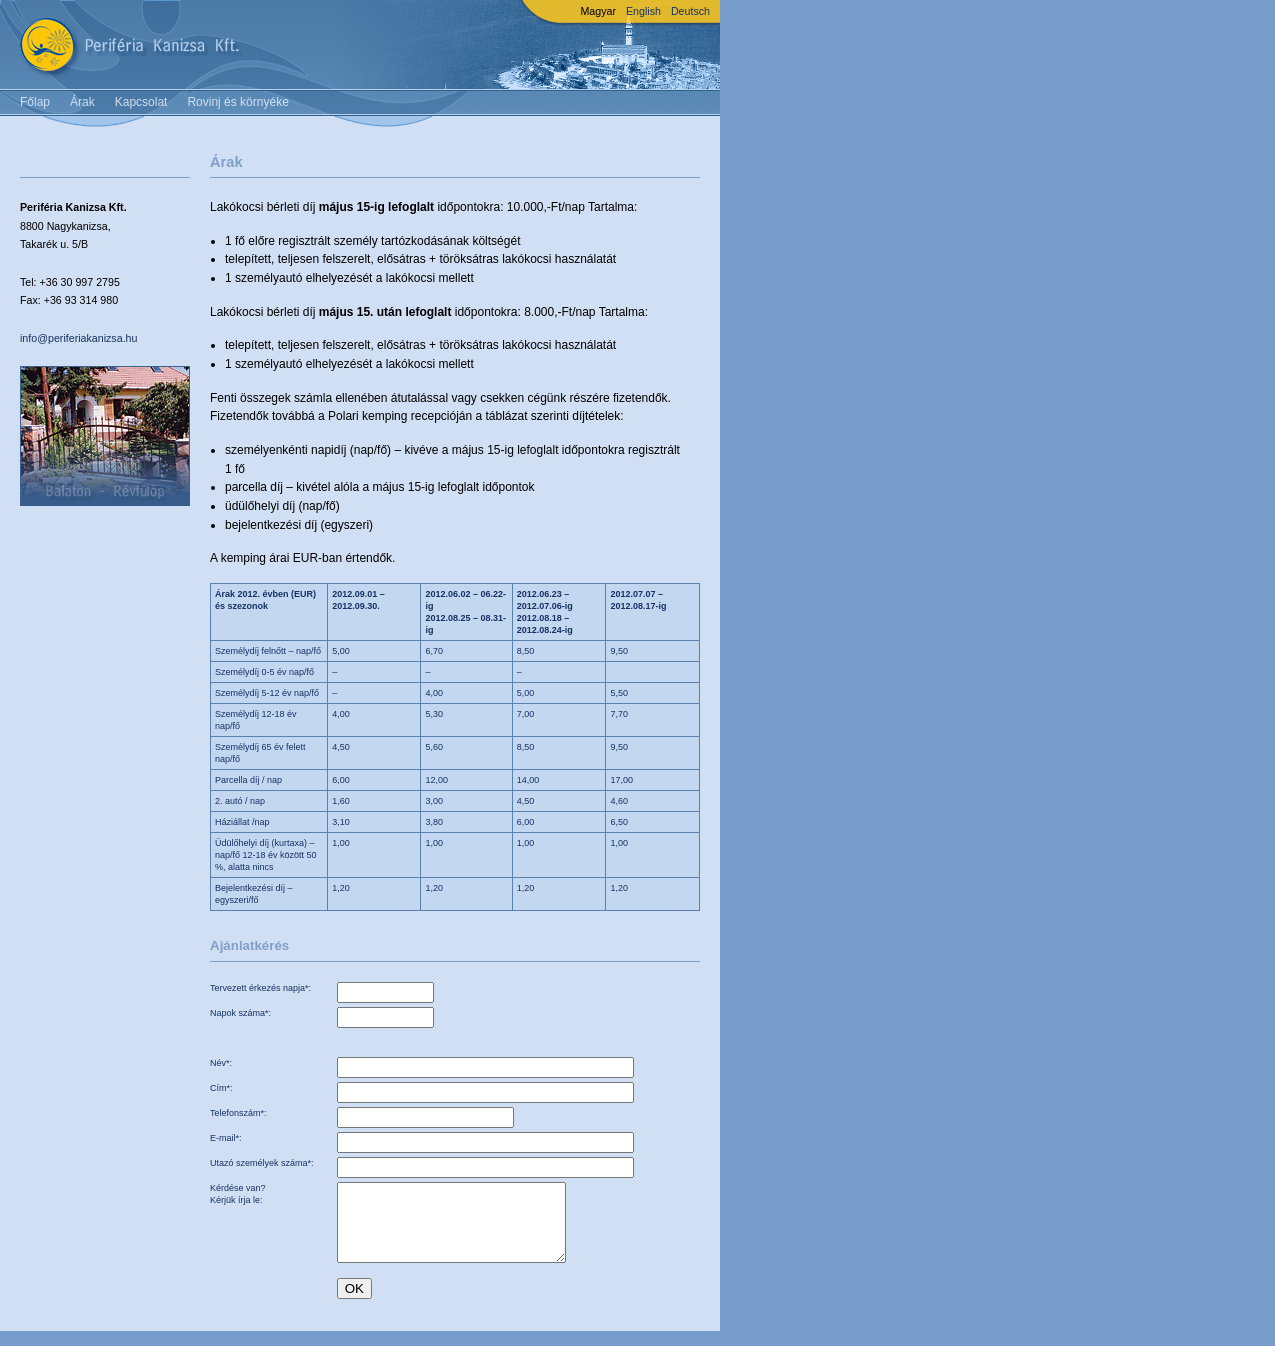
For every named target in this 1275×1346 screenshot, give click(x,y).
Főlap (35, 102)
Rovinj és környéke (237, 102)
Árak (82, 102)
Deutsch (690, 11)
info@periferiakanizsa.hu (78, 338)
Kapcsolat (141, 102)
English (643, 11)
